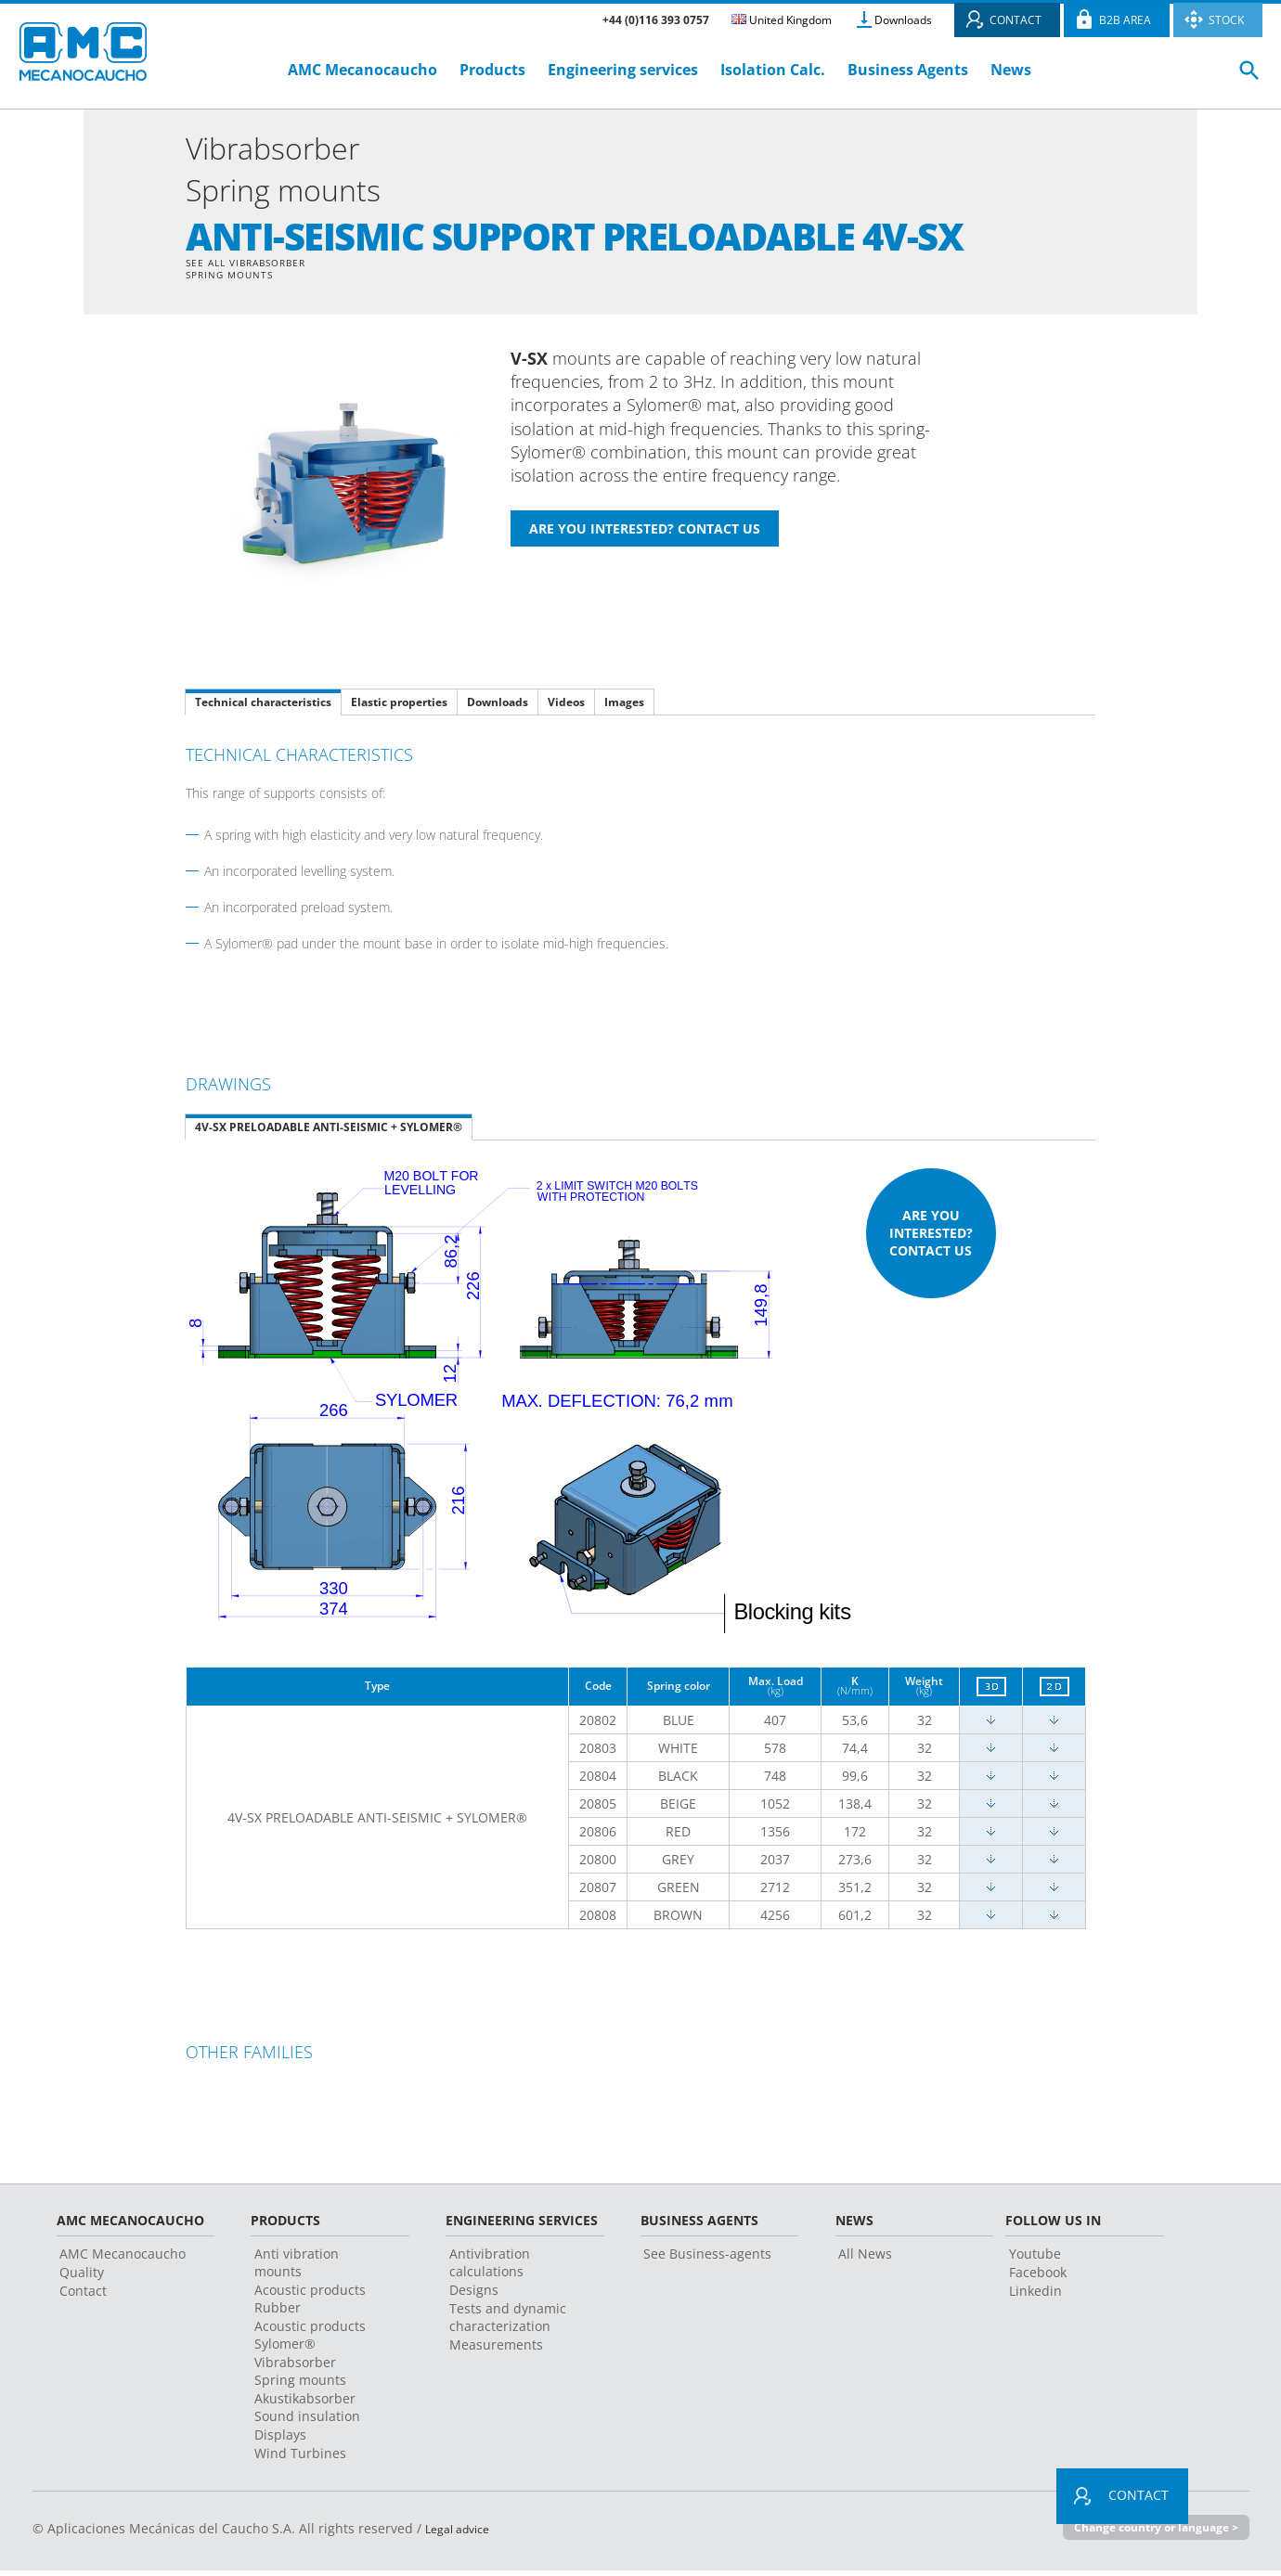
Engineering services (623, 69)
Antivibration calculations (489, 2268)
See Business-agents (707, 2259)
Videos (566, 707)
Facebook (1038, 2277)
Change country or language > (1148, 2533)
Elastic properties (399, 707)
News (1010, 69)
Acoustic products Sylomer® (310, 2340)
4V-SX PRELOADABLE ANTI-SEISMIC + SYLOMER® (328, 1132)
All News (865, 2259)
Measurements (496, 2350)
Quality (81, 2277)
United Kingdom (781, 20)
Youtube (1035, 2259)
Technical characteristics (263, 707)
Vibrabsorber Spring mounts (300, 2376)
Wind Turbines (300, 2458)
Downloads (903, 20)
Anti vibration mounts (296, 2268)
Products (492, 69)
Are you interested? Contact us (931, 1238)
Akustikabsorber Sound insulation (307, 2412)
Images (624, 707)
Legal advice (463, 2534)
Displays (280, 2440)
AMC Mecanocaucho (362, 69)
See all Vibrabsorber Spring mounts (257, 272)
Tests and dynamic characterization (507, 2322)
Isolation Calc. (772, 69)
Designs (473, 2295)
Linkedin (1035, 2296)
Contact (83, 2296)
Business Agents (908, 69)
